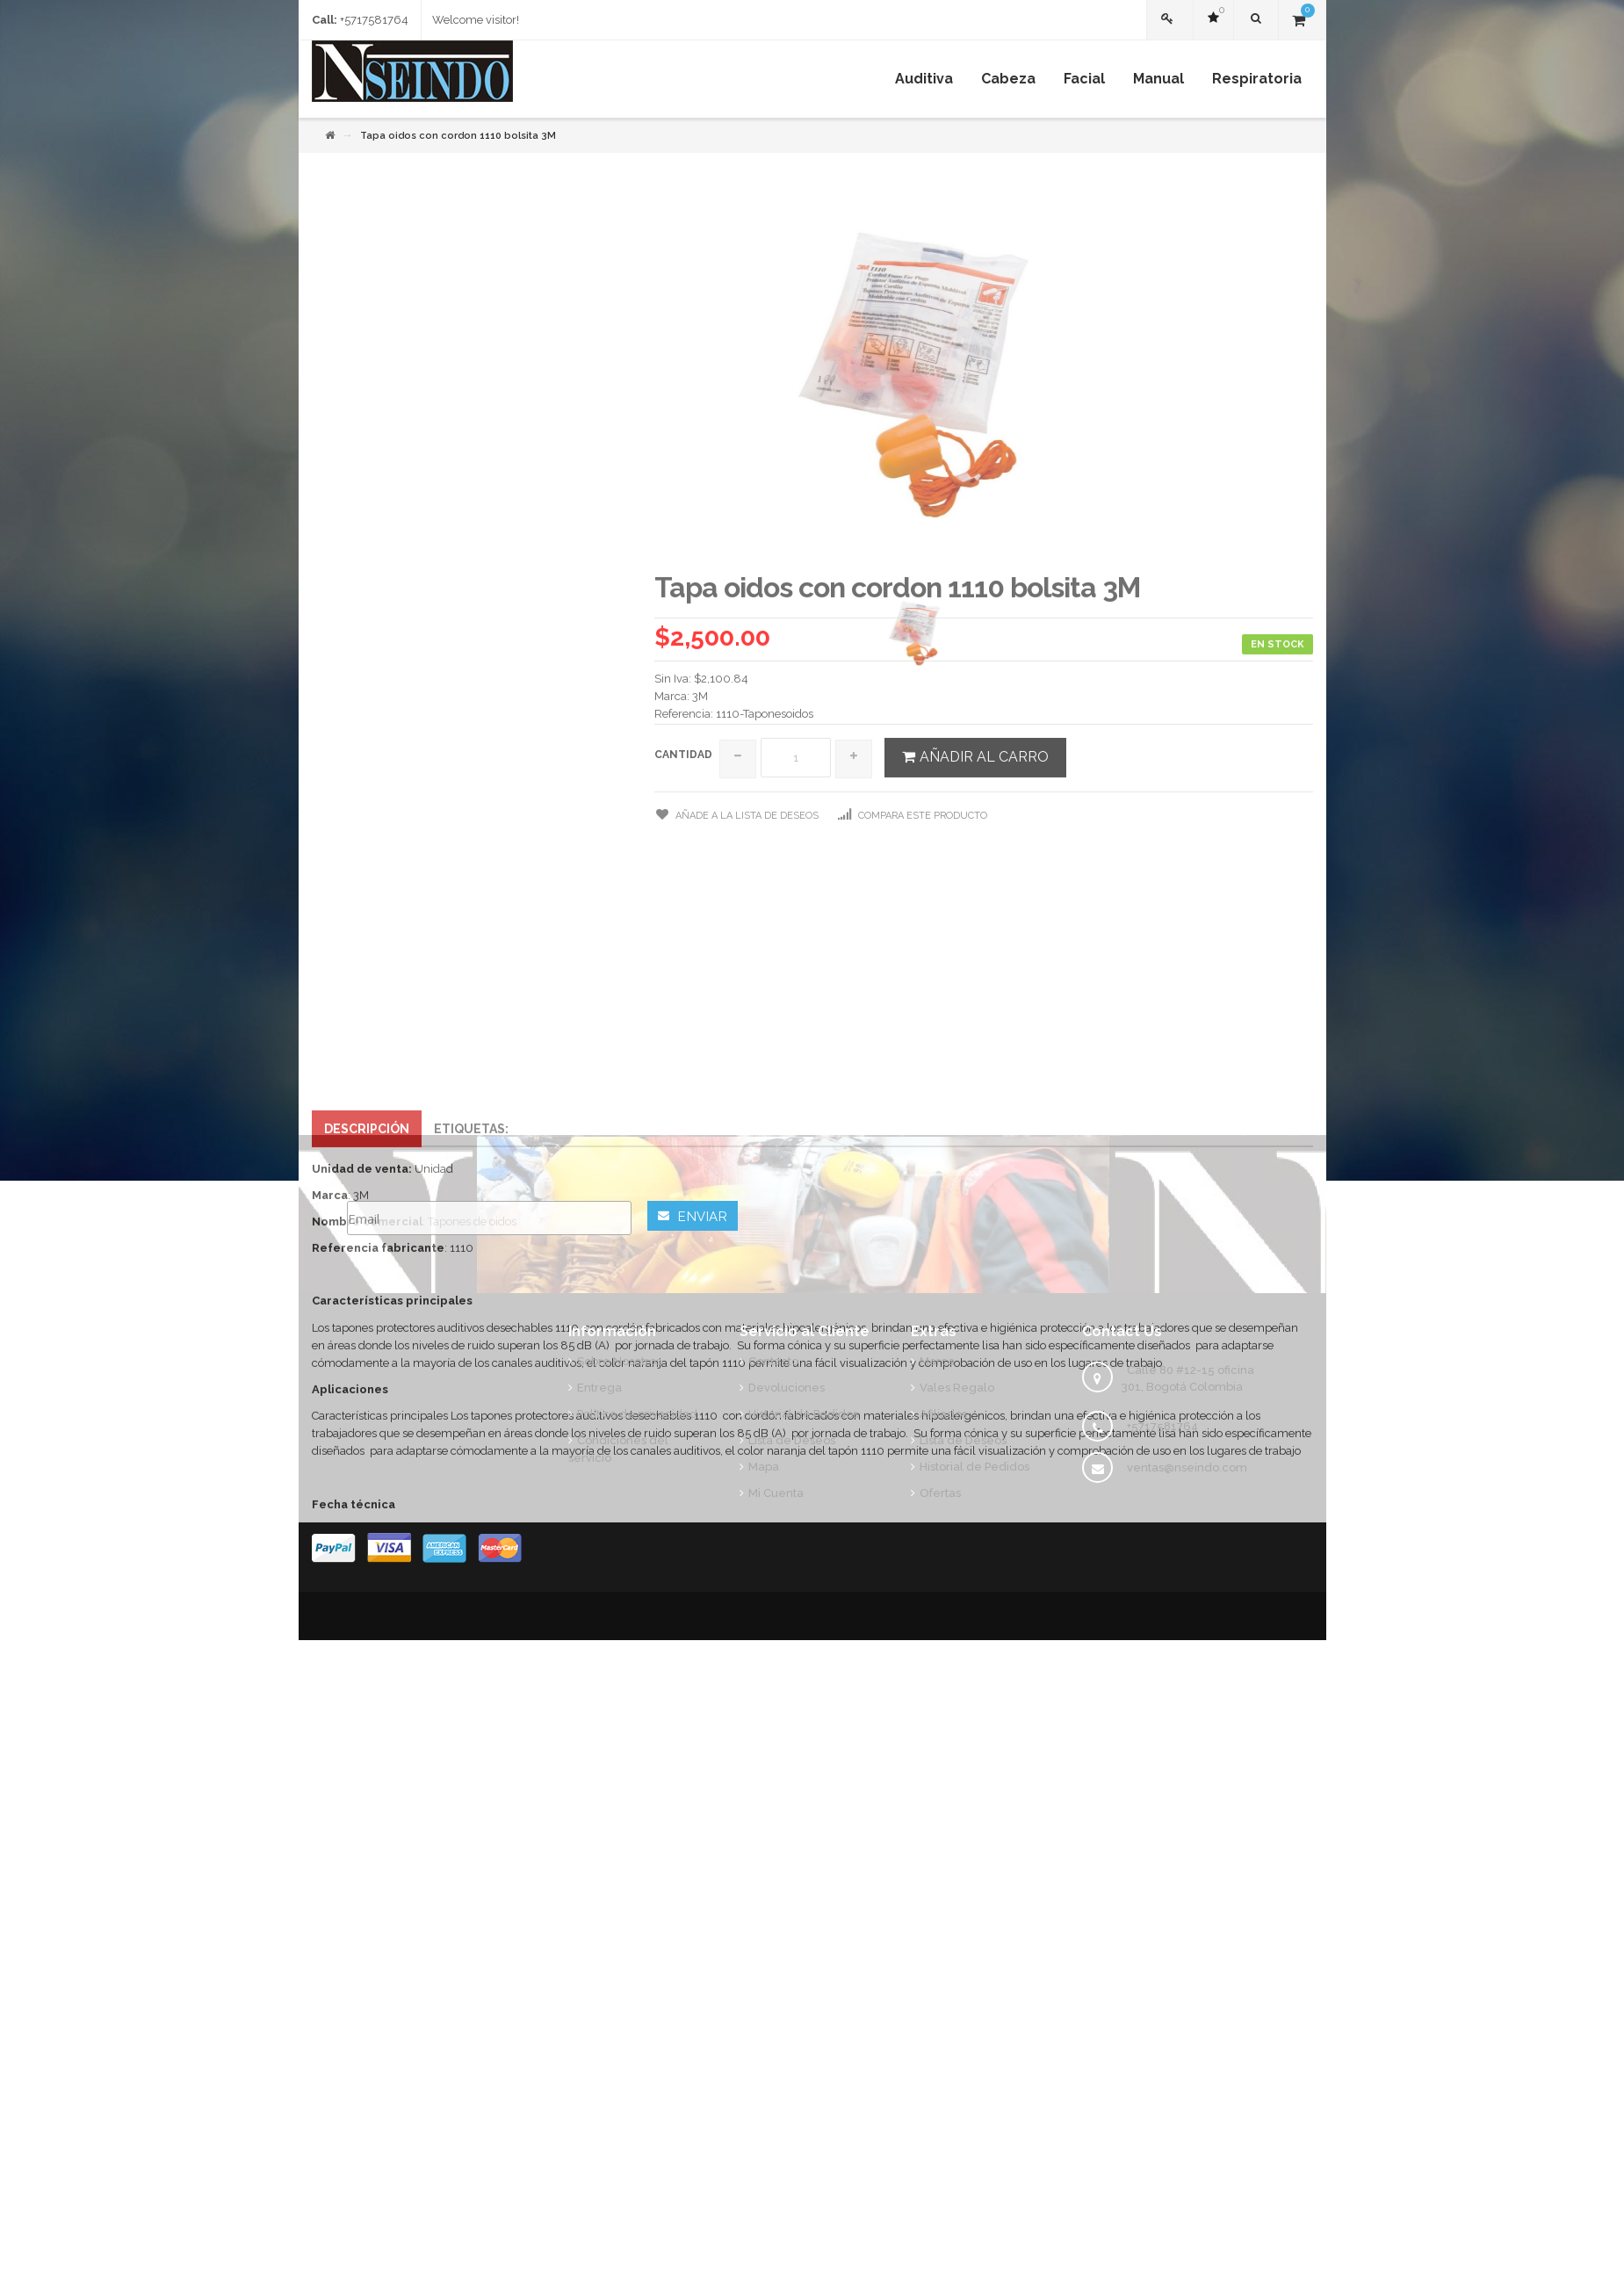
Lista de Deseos (791, 1440)
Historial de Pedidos (803, 1414)
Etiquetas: (471, 1383)
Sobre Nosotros (619, 1361)
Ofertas (940, 1493)
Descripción (366, 1383)
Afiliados (943, 1414)
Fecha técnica (353, 1758)
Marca (937, 1361)
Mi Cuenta (776, 1493)
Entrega (599, 1387)
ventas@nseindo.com (1187, 1467)
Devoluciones (786, 1387)
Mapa (763, 1466)
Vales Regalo (957, 1387)
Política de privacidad (637, 1414)
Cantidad (683, 1008)
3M (700, 950)
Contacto (773, 1361)
